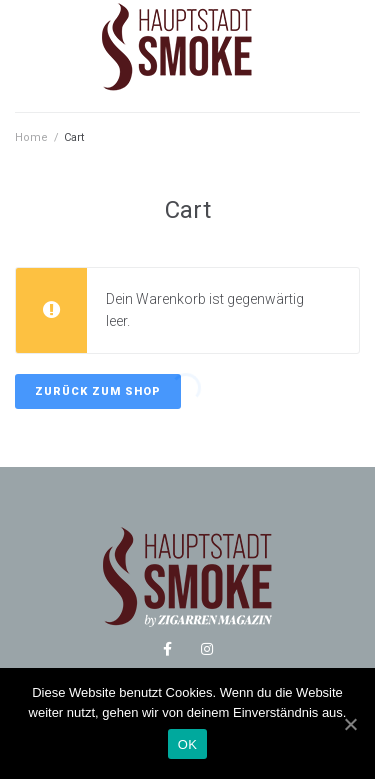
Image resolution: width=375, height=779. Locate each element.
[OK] (350, 724)
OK (187, 744)
